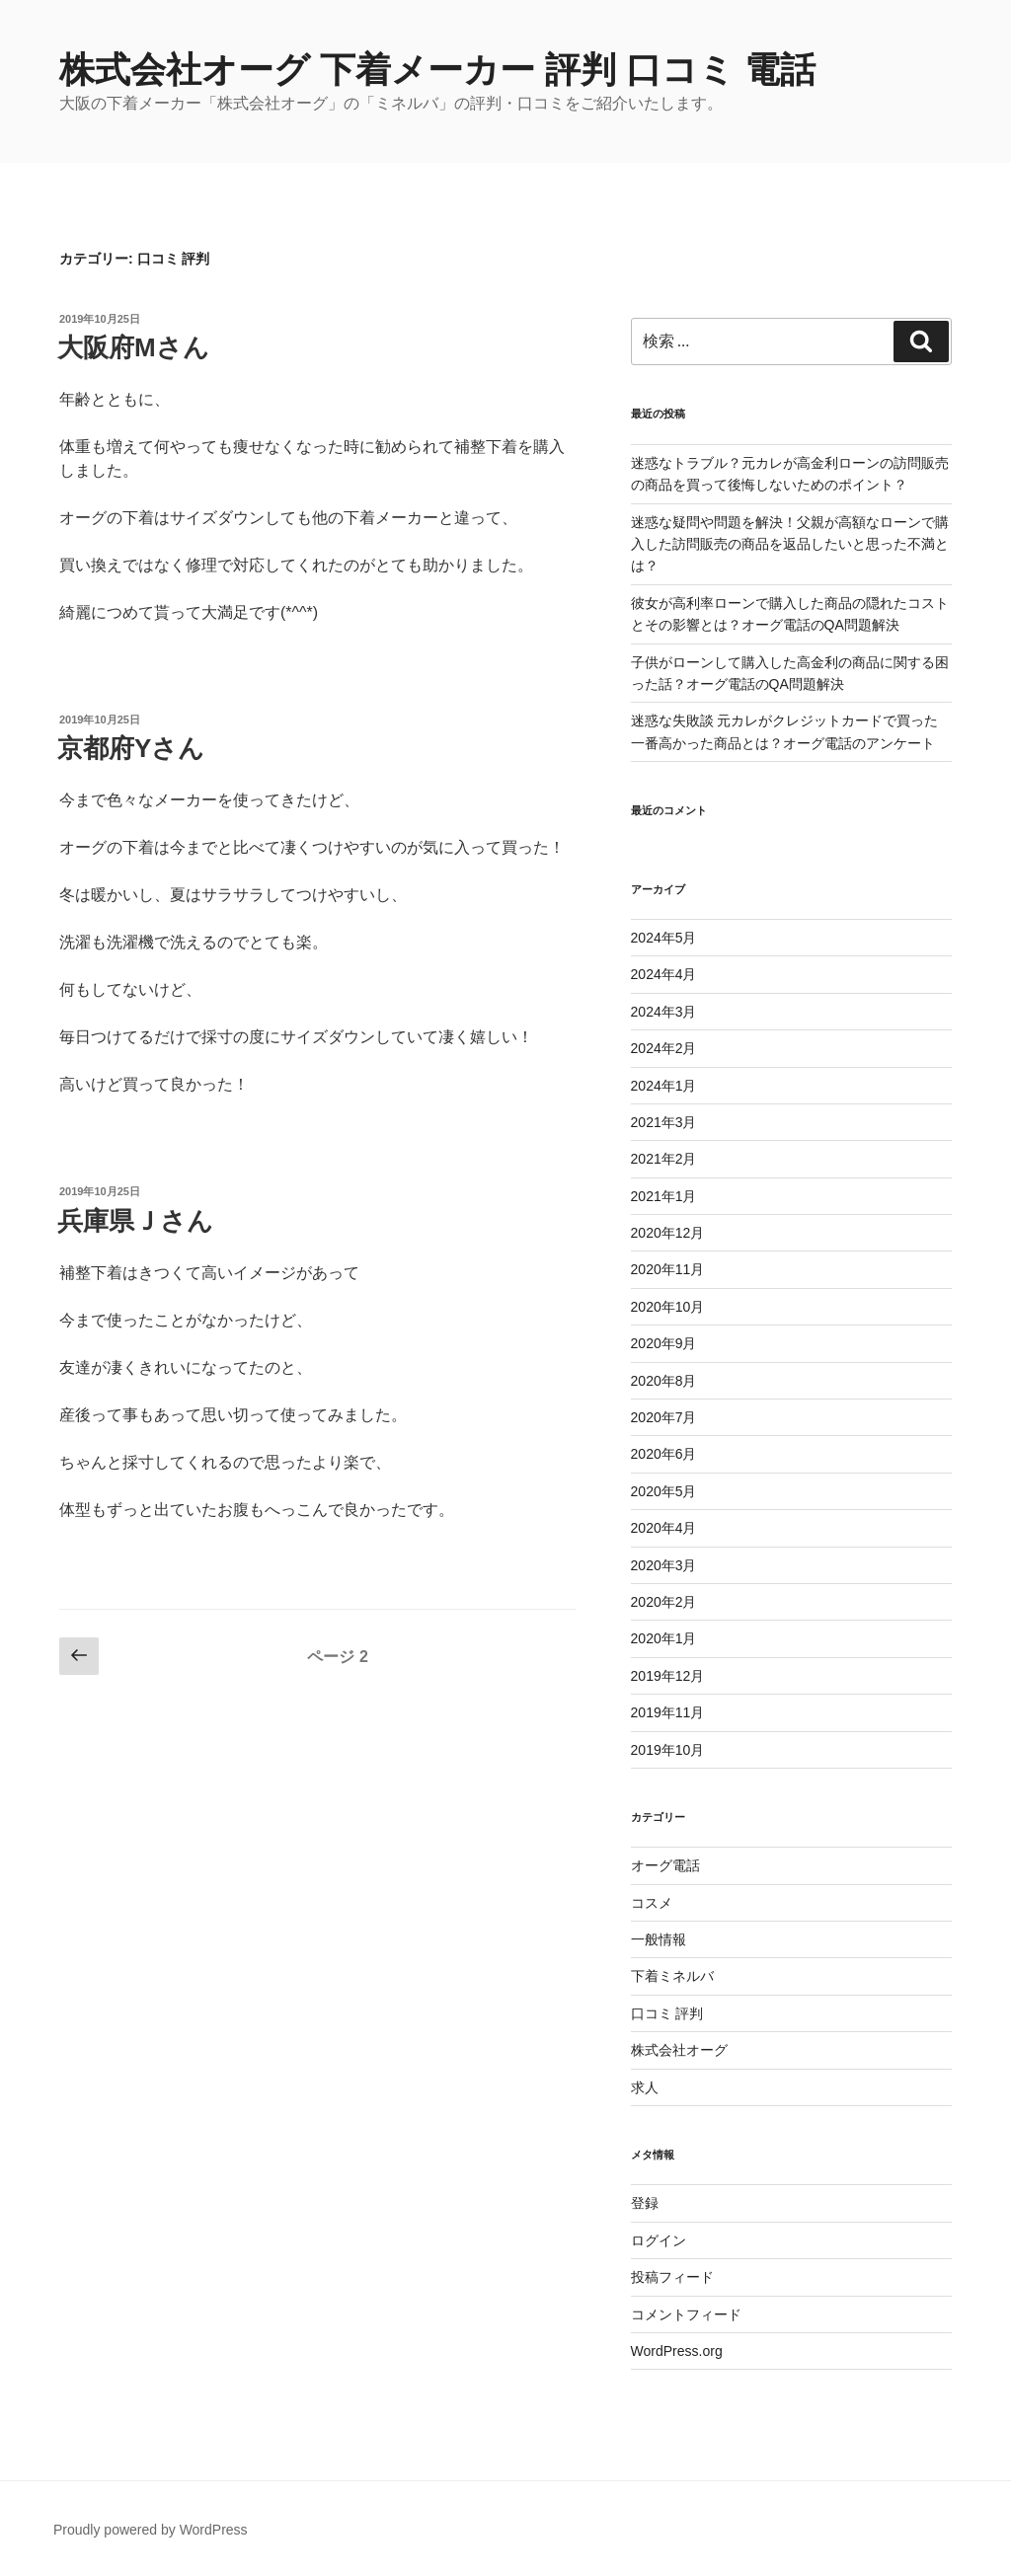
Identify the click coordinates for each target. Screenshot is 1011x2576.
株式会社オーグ (679, 2050)
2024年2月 (664, 1048)
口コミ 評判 (667, 2013)
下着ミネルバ (672, 1976)
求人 (645, 2087)
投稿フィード (672, 2277)
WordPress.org (677, 2351)
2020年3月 (664, 1565)
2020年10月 (668, 1307)
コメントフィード (686, 2314)
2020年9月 (664, 1343)
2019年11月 (668, 1712)
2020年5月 (664, 1491)
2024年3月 (664, 1012)
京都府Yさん (130, 748)
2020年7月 (664, 1417)
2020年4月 (664, 1528)
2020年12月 (668, 1233)
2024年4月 (664, 974)
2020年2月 (664, 1602)
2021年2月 (664, 1159)
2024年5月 (664, 938)
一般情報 (658, 1939)
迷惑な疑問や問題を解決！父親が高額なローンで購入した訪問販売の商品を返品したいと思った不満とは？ (790, 544)
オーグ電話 (665, 1865)
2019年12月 (668, 1676)
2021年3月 (664, 1122)
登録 (645, 2203)
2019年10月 (668, 1750)
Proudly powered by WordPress (150, 2530)
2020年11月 (668, 1269)
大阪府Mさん (133, 347)
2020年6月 (664, 1454)
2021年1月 (664, 1196)
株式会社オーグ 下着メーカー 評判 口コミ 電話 (437, 69)
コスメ (651, 1903)
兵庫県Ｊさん (135, 1221)
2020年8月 (664, 1381)
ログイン (658, 2240)
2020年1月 (664, 1638)
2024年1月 (664, 1086)
